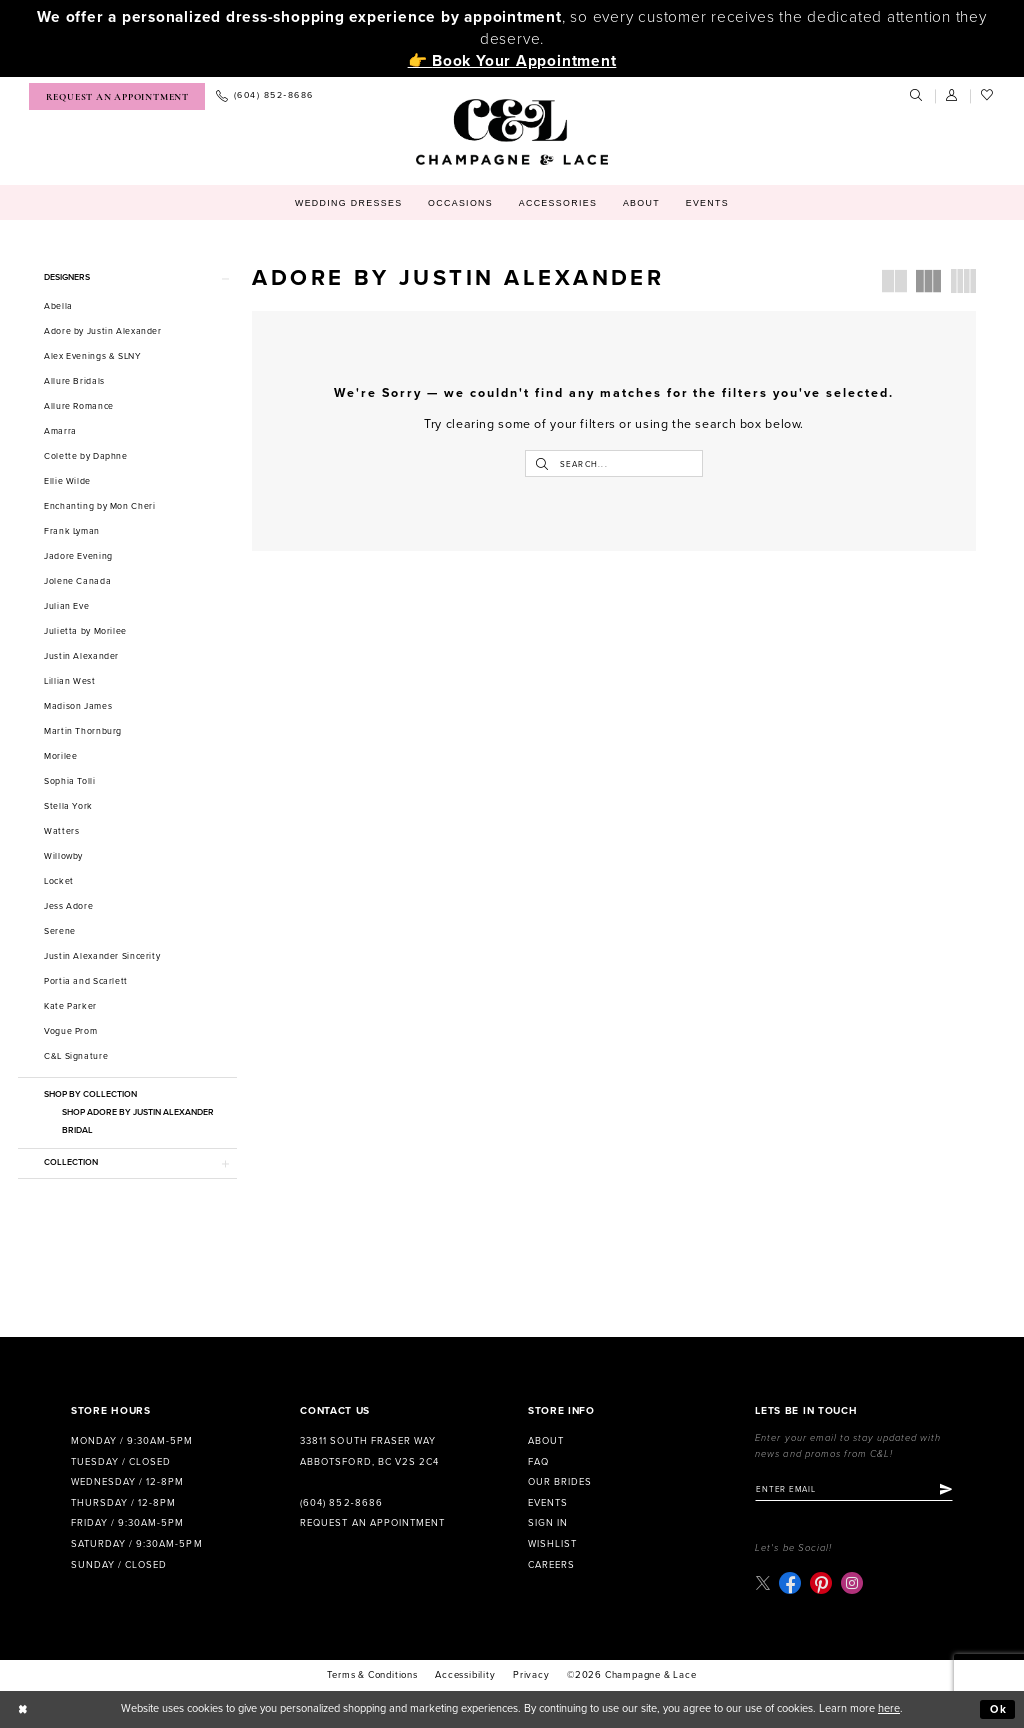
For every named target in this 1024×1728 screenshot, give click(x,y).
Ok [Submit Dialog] (999, 1709)
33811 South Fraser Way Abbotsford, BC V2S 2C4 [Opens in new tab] (369, 1451)
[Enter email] (854, 1490)
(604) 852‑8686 (341, 1503)
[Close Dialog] (23, 1710)
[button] (953, 96)
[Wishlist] (988, 96)
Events (548, 1503)
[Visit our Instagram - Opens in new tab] (852, 1583)
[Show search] (917, 96)
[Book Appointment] (117, 96)
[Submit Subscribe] (946, 1490)
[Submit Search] (542, 463)
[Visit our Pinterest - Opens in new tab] (821, 1583)
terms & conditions (372, 1675)
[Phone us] (264, 96)
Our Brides (560, 1482)
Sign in (548, 1523)
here (889, 1708)
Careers (551, 1565)
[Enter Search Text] (614, 463)
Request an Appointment (372, 1523)
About (546, 1441)
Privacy (531, 1675)
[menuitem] (117, 96)
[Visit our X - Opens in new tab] (762, 1582)
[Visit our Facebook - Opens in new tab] (790, 1583)
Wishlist (552, 1544)
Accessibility (465, 1675)
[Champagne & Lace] (511, 132)
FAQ (538, 1462)
